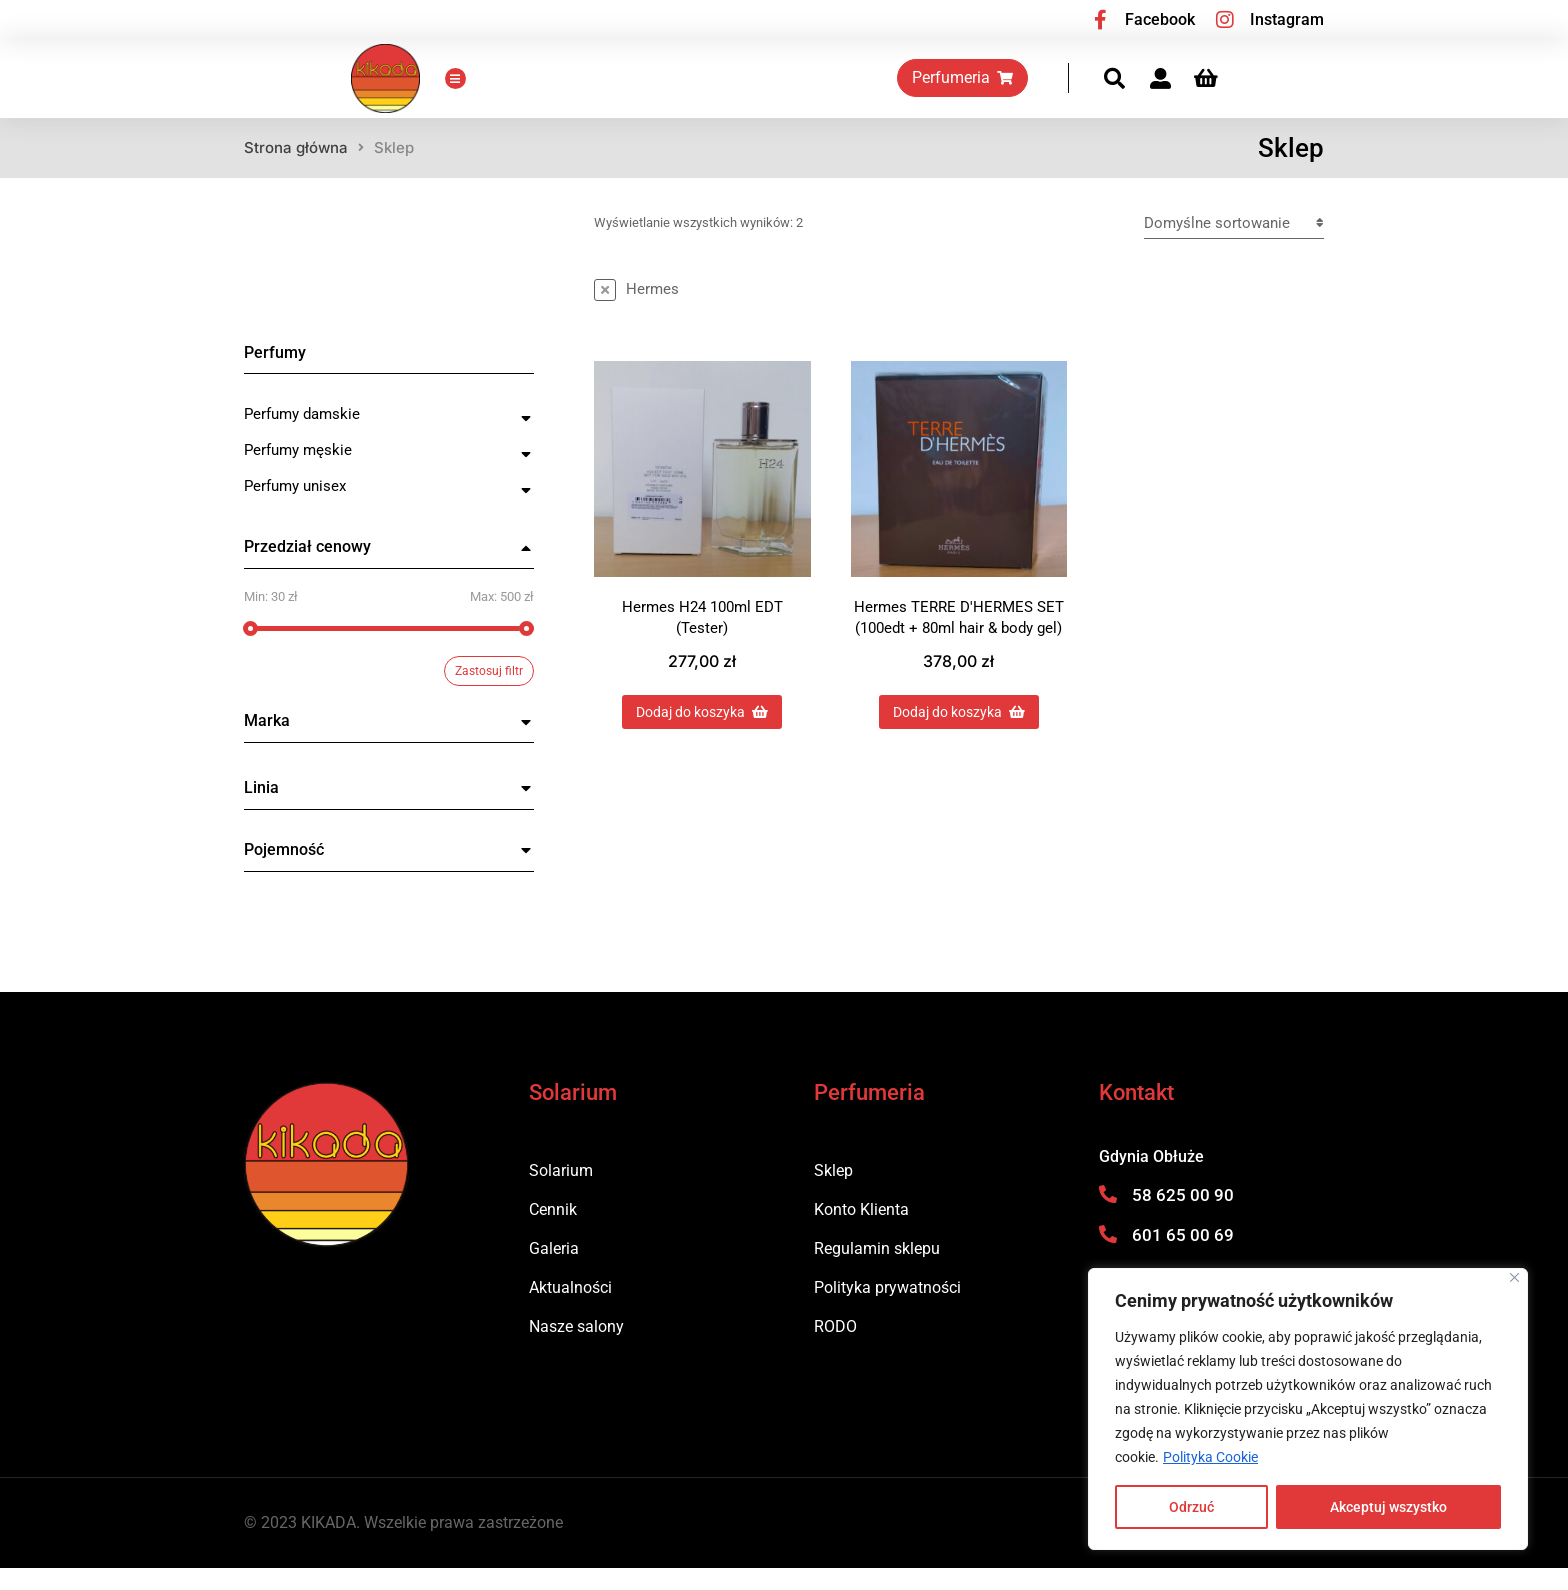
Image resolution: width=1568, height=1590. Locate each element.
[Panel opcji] (1313, 89)
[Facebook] (1100, 20)
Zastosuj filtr (489, 693)
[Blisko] (1514, 1277)
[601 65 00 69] (1108, 1255)
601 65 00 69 (1183, 1256)
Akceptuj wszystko (1388, 1507)
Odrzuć (1191, 1507)
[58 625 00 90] (1108, 1215)
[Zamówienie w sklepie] (1234, 244)
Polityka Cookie (1210, 1457)
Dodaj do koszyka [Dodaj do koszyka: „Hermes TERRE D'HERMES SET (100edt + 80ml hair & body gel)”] (959, 733)
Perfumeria (1069, 88)
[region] (1308, 1409)
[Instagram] (1225, 20)
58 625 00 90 (1183, 1216)
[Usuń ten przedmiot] (636, 311)
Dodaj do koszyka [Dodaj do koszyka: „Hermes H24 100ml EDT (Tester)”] (702, 733)
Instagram (1287, 19)
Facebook (1160, 19)
